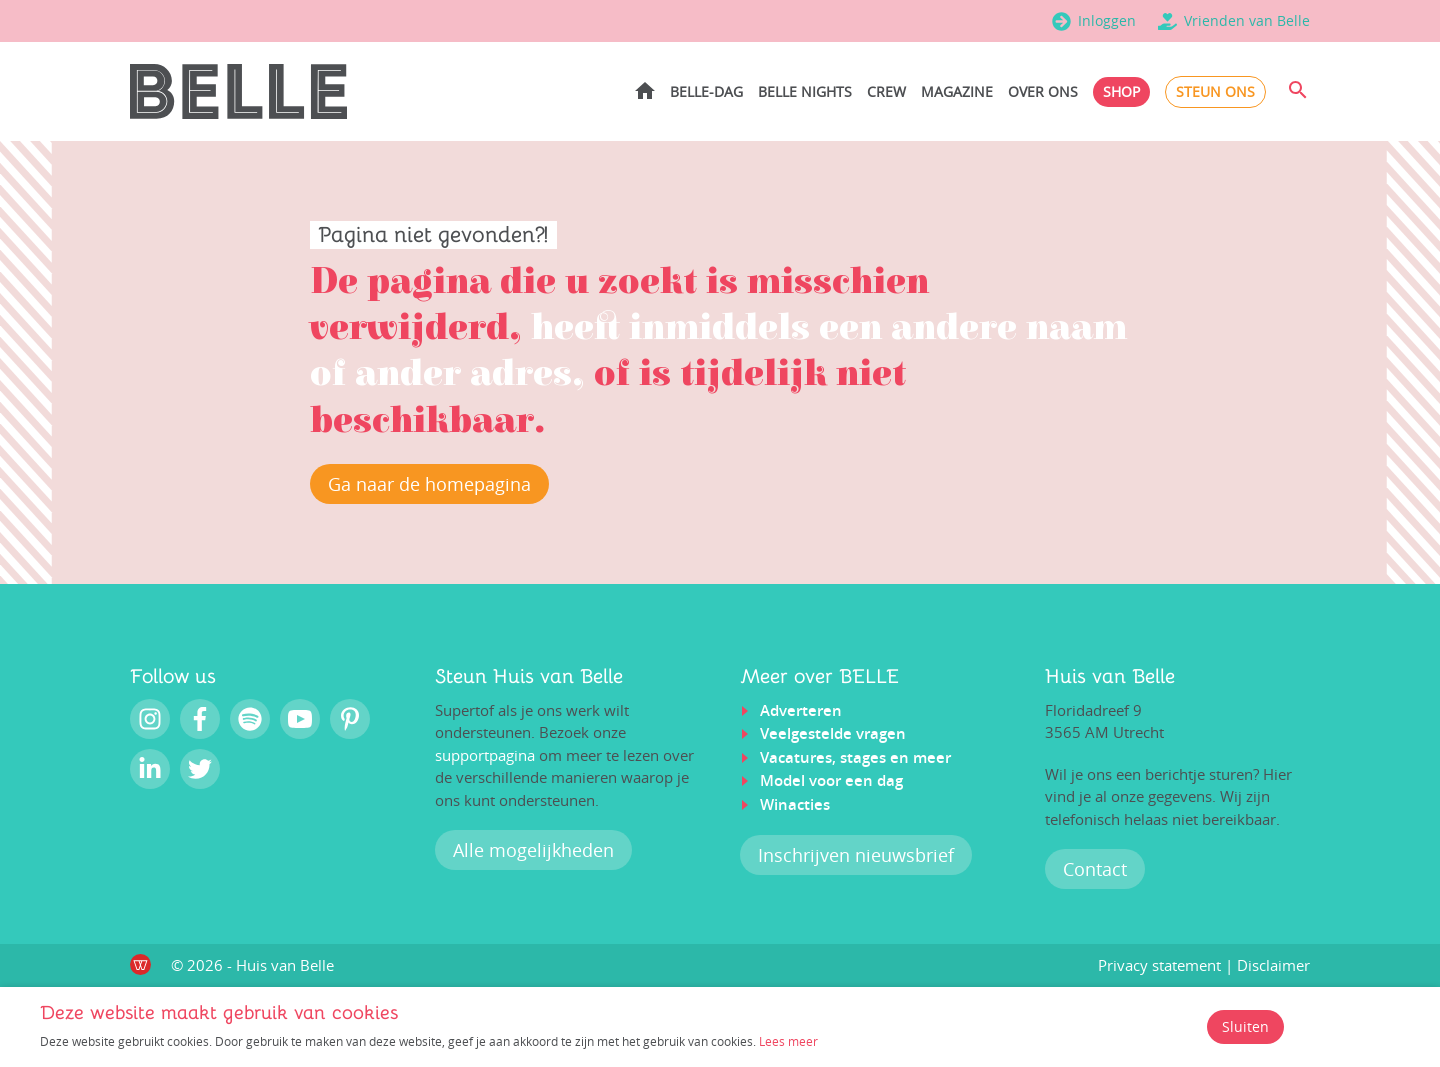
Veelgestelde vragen (833, 734)
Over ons (1043, 91)
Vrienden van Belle (1247, 20)
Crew (886, 91)
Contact (1095, 870)
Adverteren (801, 711)
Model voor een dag (831, 781)
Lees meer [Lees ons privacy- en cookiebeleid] (788, 1041)
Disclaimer (1273, 966)
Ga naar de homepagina (429, 485)
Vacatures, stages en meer (855, 758)
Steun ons (1215, 91)
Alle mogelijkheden (533, 851)
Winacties (795, 805)
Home (645, 90)
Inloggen (1107, 20)
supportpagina (485, 756)
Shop (1121, 91)
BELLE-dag (706, 91)
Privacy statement (1159, 966)
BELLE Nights (805, 91)
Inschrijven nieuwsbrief (856, 856)
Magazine (957, 91)
